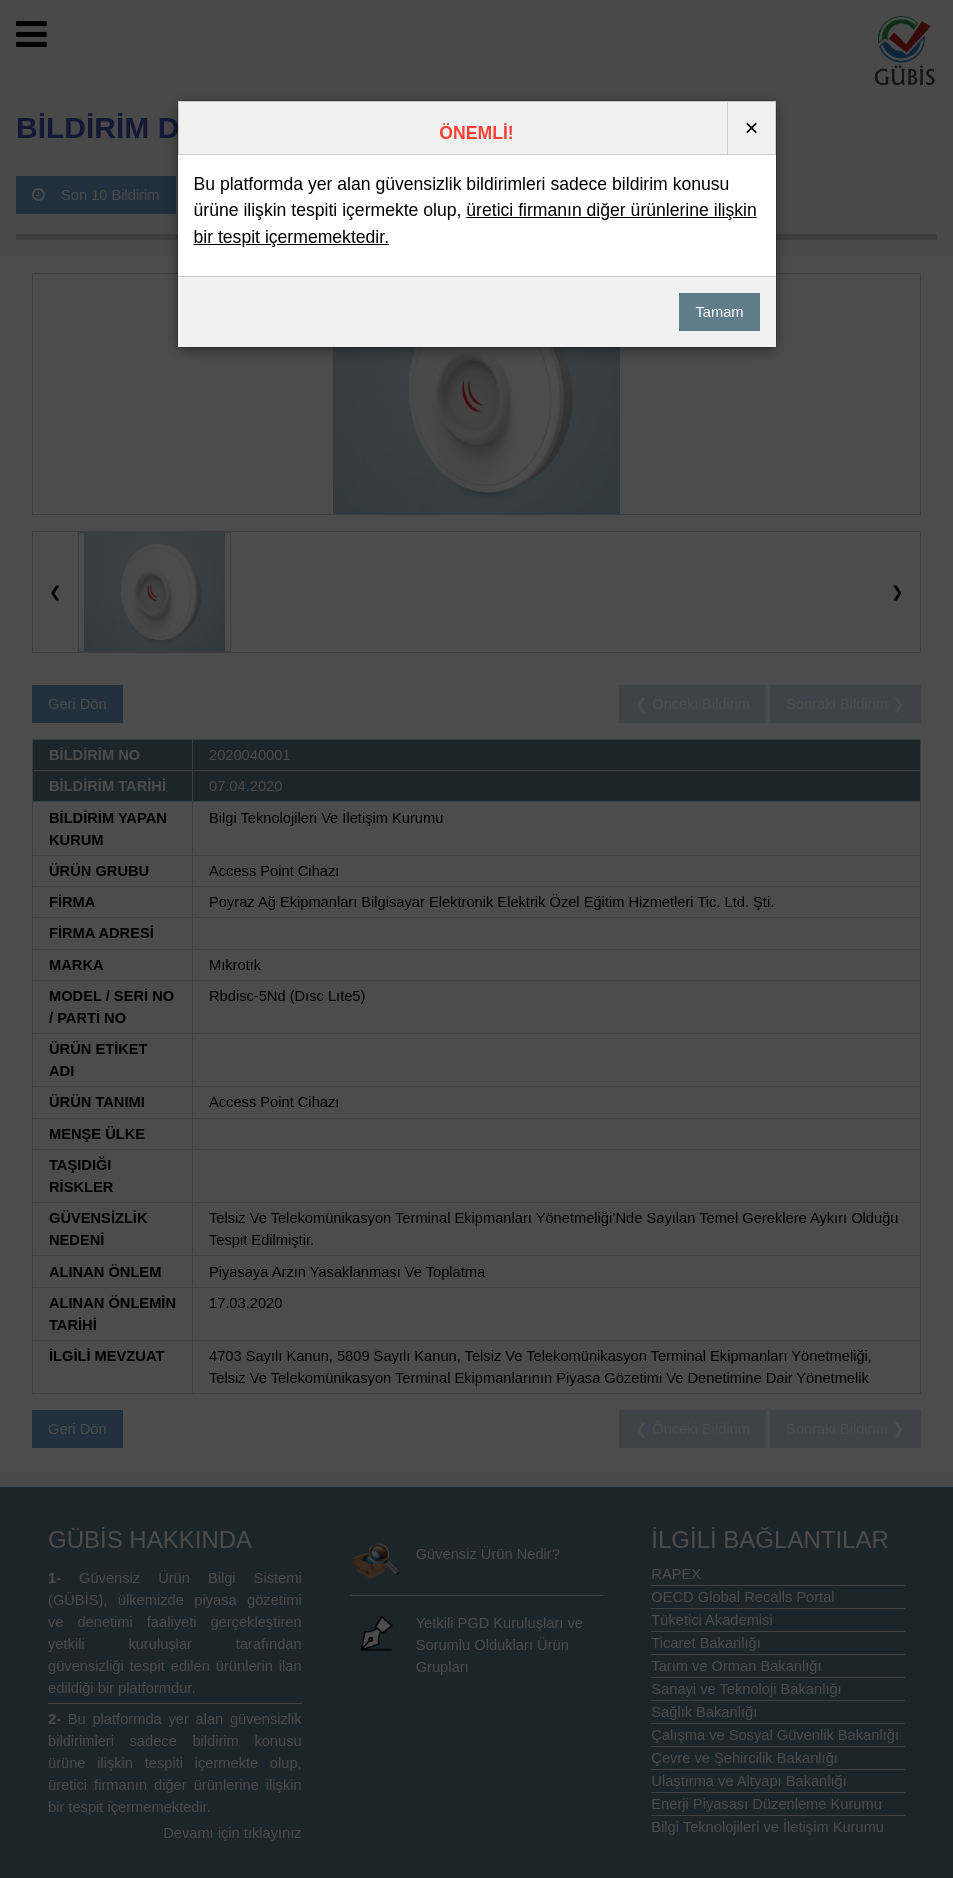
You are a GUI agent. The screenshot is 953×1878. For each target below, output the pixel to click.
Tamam (719, 312)
